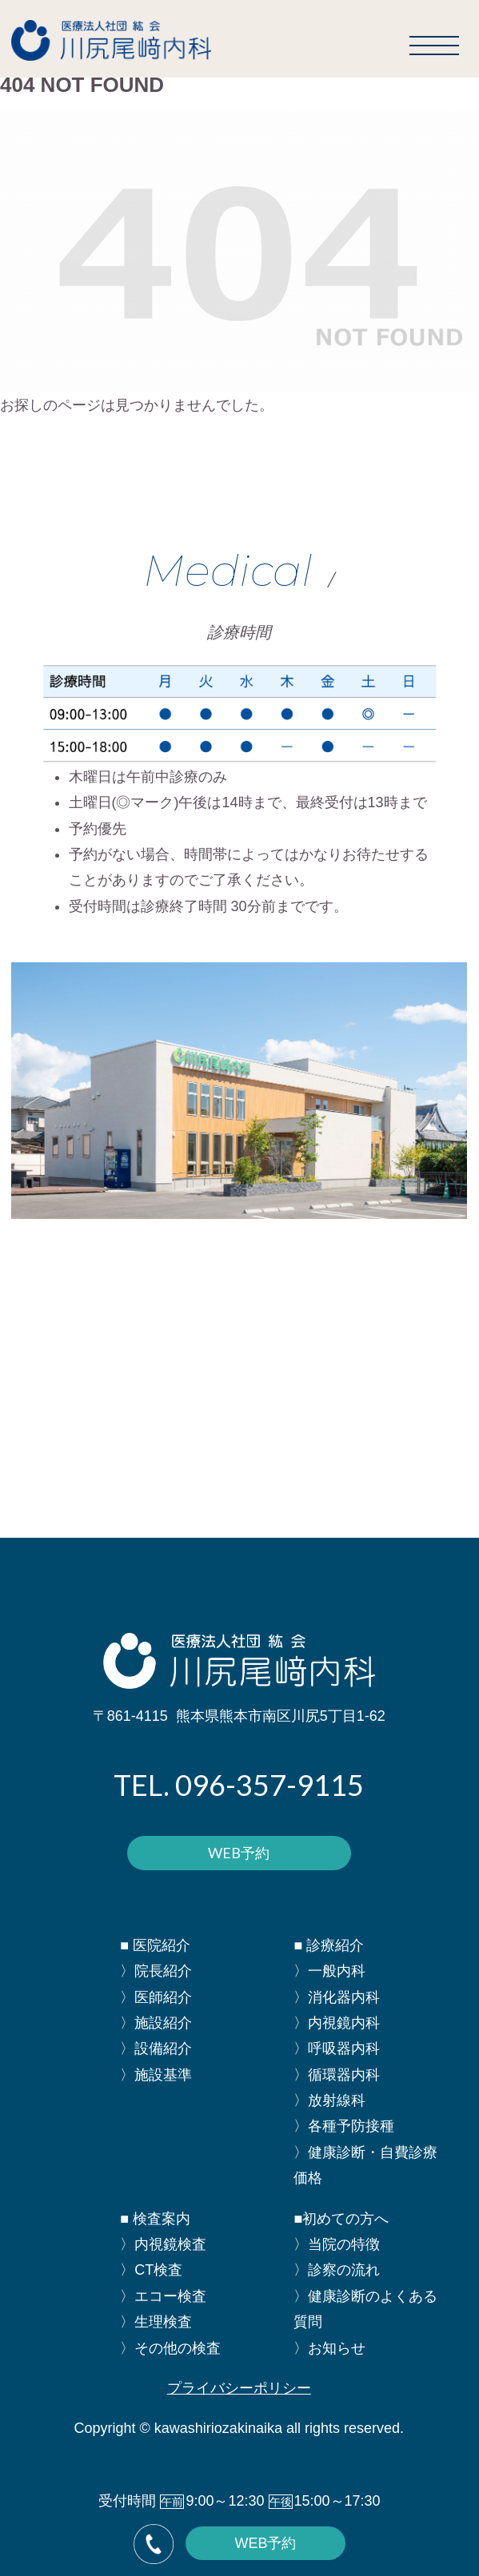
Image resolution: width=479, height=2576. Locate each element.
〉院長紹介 (156, 1971)
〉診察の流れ (336, 2270)
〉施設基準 (156, 2075)
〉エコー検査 (163, 2296)
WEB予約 (238, 1852)
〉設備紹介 (156, 2048)
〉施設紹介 (156, 2023)
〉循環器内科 (336, 2075)
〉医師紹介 (156, 1997)
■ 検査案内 (155, 2219)
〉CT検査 (151, 2270)
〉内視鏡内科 (336, 2023)
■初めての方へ (341, 2219)
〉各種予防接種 (343, 2126)
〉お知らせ (329, 2348)
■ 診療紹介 (328, 1945)
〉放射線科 (329, 2100)
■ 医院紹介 (155, 1945)
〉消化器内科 (336, 1997)
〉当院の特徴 (336, 2244)
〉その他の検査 (170, 2348)
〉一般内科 (329, 1971)
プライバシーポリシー (239, 2388)
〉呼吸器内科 (336, 2048)
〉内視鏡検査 (163, 2244)
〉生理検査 (156, 2322)
